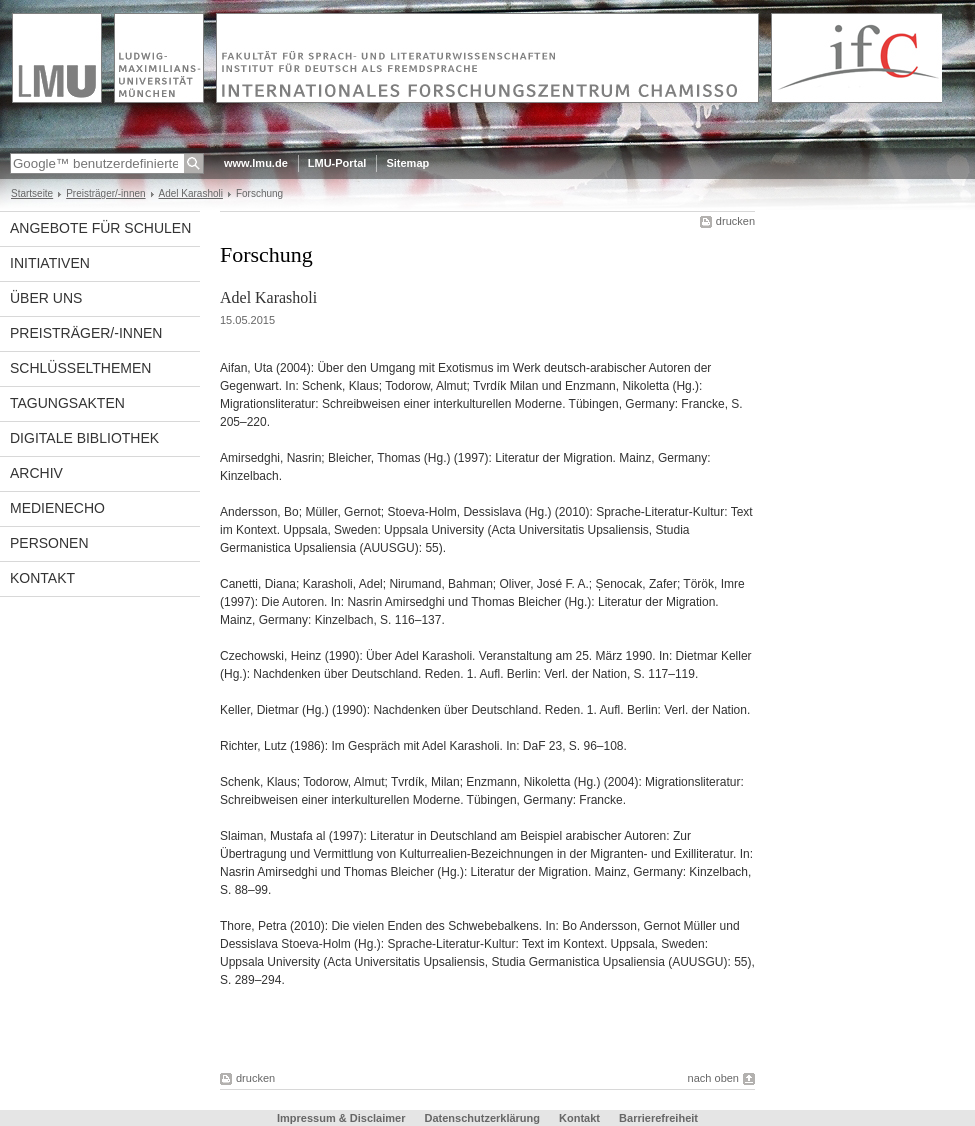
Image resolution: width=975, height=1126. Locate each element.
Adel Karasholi (191, 193)
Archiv (36, 473)
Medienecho (57, 508)
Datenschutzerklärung (482, 1118)
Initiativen (50, 263)
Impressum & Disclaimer (341, 1118)
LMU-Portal (337, 163)
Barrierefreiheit (658, 1118)
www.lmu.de (256, 163)
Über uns (46, 298)
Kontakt (42, 578)
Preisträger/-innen (105, 193)
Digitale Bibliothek (84, 438)
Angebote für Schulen (100, 228)
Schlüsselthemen (80, 368)
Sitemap (407, 163)
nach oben (713, 1078)
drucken (735, 221)
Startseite (32, 193)
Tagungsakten (67, 403)
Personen (49, 543)
